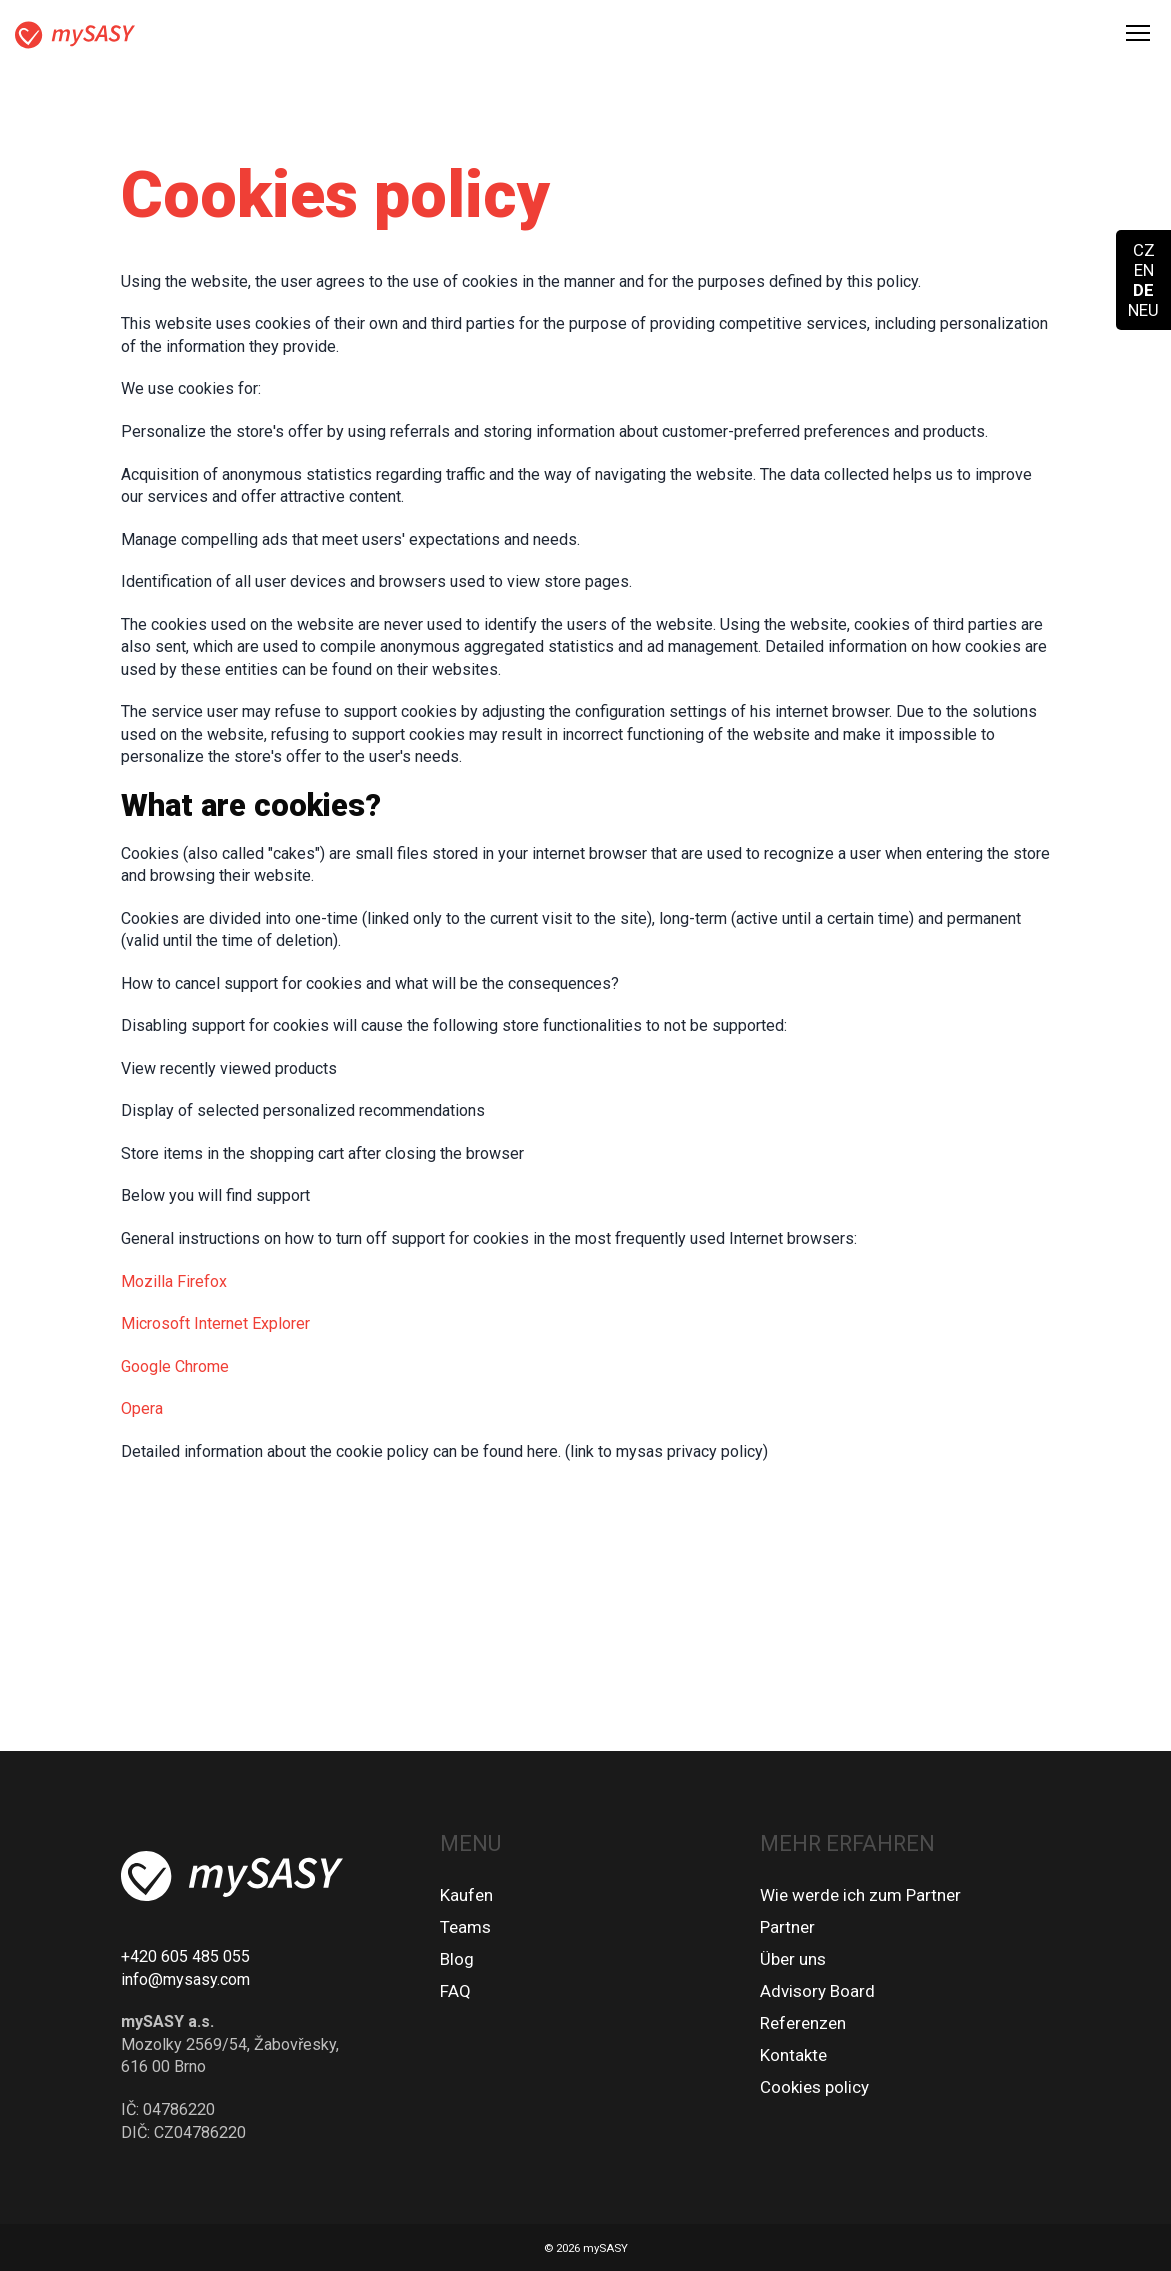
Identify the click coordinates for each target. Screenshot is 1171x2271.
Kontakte (793, 2055)
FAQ (455, 1991)
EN (1144, 270)
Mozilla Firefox (174, 1281)
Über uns (793, 1959)
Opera (142, 1408)
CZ (1144, 250)
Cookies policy (814, 2087)
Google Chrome (175, 1366)
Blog (457, 1959)
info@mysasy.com (185, 1979)
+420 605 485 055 (185, 1956)
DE (1143, 290)
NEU (1143, 310)
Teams (465, 1927)
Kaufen (466, 1895)
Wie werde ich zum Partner (860, 1895)
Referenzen (803, 2023)
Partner (787, 1927)
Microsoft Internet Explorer (215, 1323)
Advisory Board (817, 1991)
